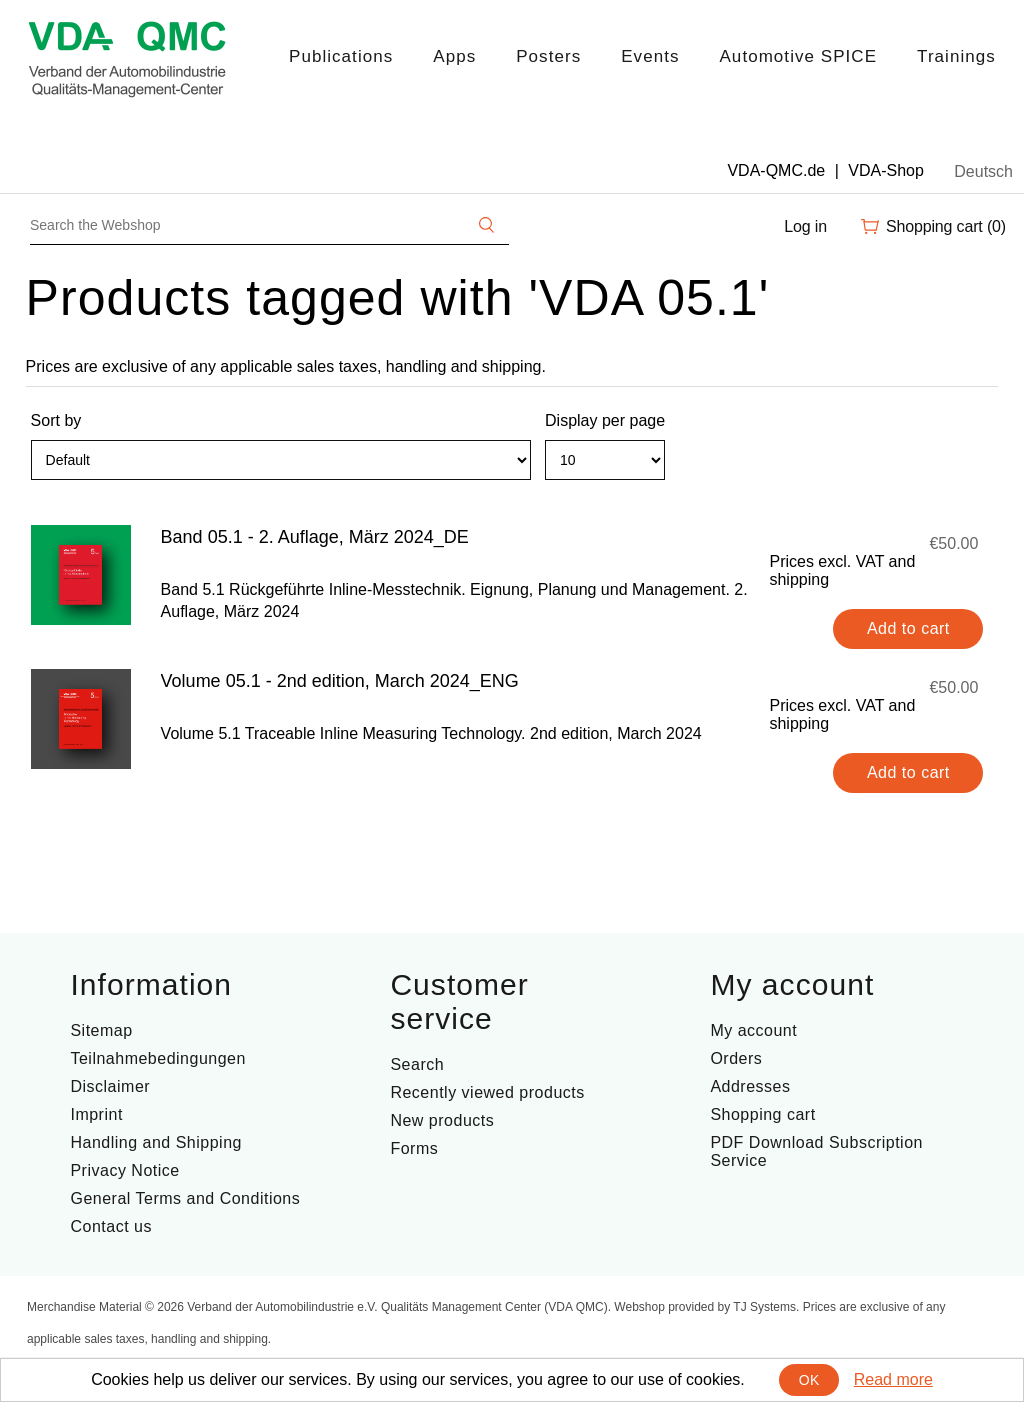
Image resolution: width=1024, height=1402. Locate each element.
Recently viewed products (487, 1092)
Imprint (96, 1114)
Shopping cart (762, 1114)
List (981, 469)
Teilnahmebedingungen (157, 1058)
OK (809, 1380)
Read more (893, 1379)
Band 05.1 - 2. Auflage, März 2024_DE (315, 537)
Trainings (956, 56)
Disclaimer (110, 1086)
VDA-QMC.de (776, 170)
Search (417, 1064)
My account (753, 1030)
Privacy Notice (124, 1170)
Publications (341, 56)
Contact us (110, 1226)
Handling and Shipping (156, 1142)
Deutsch (983, 171)
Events (650, 56)
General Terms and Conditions (185, 1198)
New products (442, 1120)
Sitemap (101, 1030)
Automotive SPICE (798, 56)
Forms (414, 1148)
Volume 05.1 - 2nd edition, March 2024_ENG (340, 681)
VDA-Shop (886, 170)
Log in (805, 226)
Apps (454, 56)
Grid (945, 469)
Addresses (750, 1086)
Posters (548, 56)
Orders (736, 1058)
